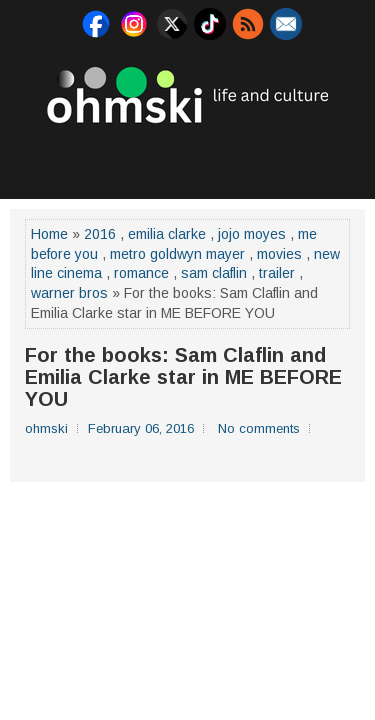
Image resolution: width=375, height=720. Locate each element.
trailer (277, 273)
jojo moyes (252, 234)
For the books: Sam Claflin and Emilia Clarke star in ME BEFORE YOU (183, 377)
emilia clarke (167, 234)
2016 (100, 234)
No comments (259, 428)
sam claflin (214, 273)
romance (141, 273)
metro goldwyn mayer (177, 254)
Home (49, 234)
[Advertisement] (192, 159)
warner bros (69, 293)
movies (279, 254)
